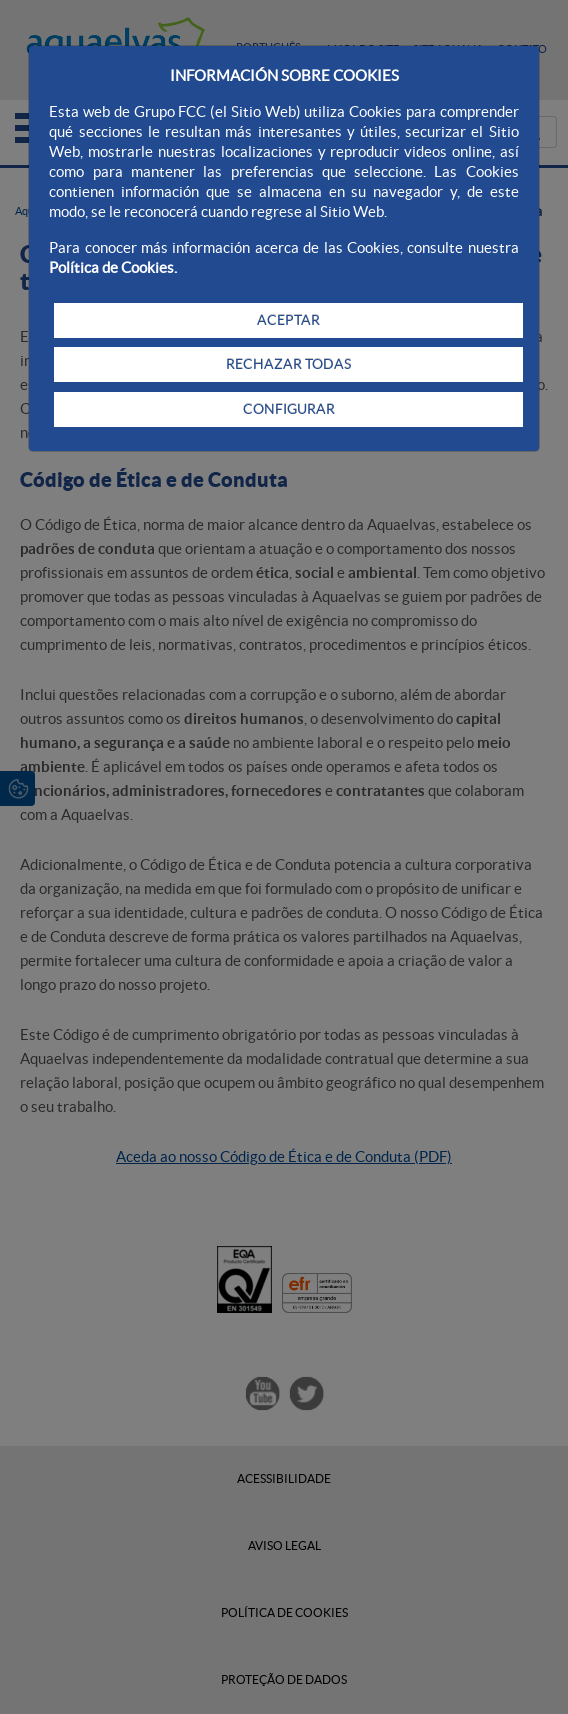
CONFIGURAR (289, 409)
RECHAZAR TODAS (288, 364)
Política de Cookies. (113, 267)
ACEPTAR (288, 320)
